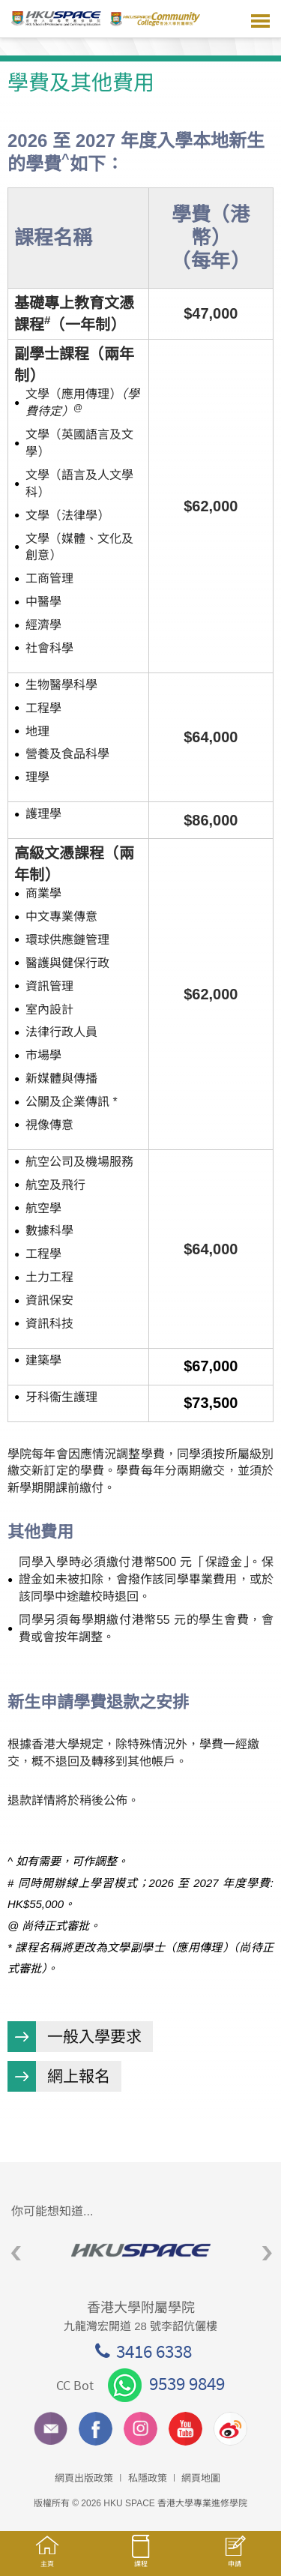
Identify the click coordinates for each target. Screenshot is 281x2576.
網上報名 (78, 2076)
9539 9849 (166, 2383)
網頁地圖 (200, 2478)
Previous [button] (16, 2254)
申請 (234, 2559)
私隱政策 (147, 2478)
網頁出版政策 (84, 2478)
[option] (140, 2250)
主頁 (47, 2558)
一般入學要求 (94, 2036)
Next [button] (267, 2254)
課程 (140, 2558)
